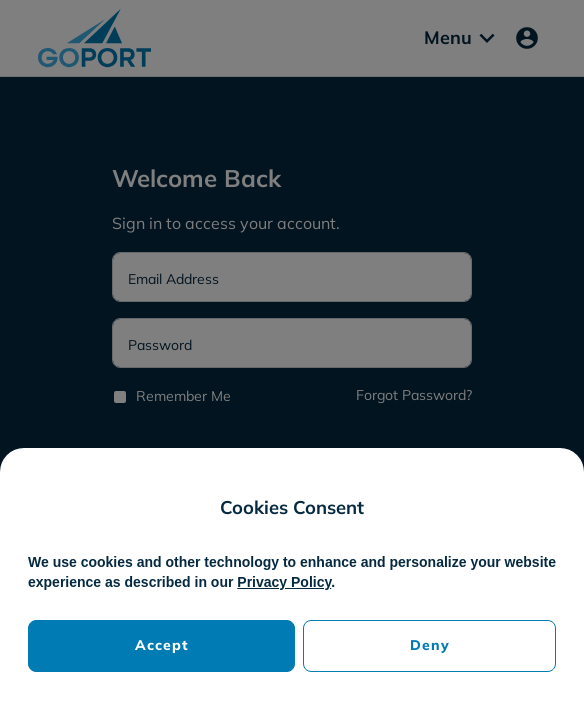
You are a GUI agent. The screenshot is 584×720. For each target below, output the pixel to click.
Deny (430, 645)
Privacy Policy (284, 582)
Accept (162, 645)
